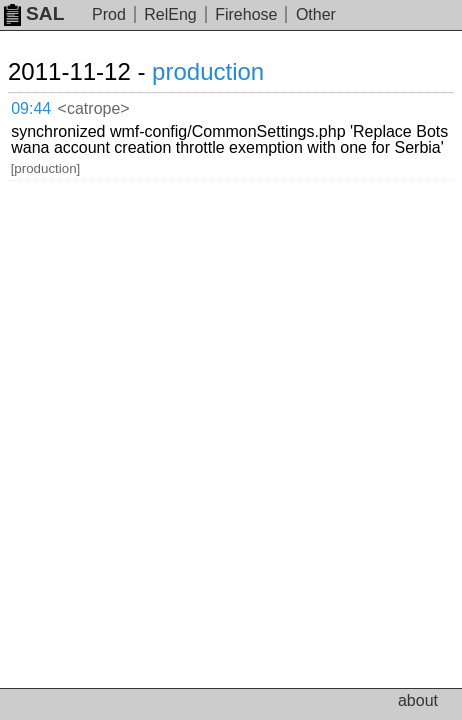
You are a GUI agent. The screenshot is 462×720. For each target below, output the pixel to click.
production (208, 71)
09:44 (31, 108)
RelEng (170, 14)
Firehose (246, 14)
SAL (34, 13)
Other (316, 14)
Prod (109, 14)
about (418, 700)
